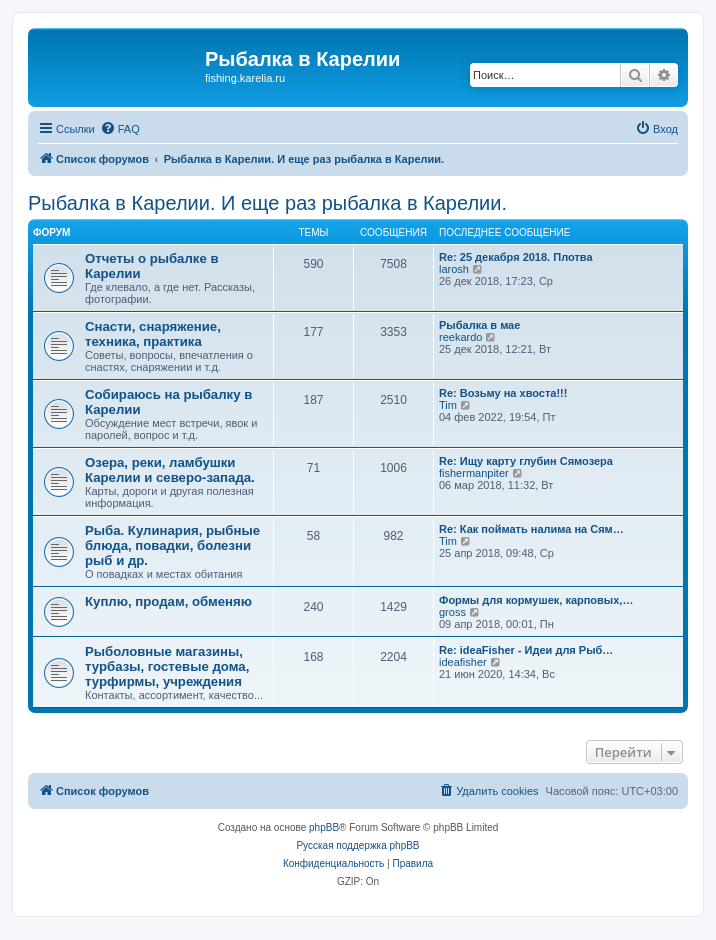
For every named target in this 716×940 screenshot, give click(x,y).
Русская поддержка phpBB (357, 845)
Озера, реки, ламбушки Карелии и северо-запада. (170, 470)
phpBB (324, 827)
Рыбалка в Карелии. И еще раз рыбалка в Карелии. (267, 203)
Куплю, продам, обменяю (168, 601)
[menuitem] (120, 129)
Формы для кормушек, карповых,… (536, 600)
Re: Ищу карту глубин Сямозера (526, 461)
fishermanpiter (474, 473)
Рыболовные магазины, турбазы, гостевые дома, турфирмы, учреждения (167, 666)
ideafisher (463, 662)
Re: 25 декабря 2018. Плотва (516, 257)
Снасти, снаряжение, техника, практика (153, 334)
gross (452, 612)
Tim (448, 405)
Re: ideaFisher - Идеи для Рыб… (526, 650)
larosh (454, 269)
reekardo (460, 337)
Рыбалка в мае (479, 325)
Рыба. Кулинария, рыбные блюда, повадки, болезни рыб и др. (172, 545)
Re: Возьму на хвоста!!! (503, 393)
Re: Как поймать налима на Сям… (531, 529)
